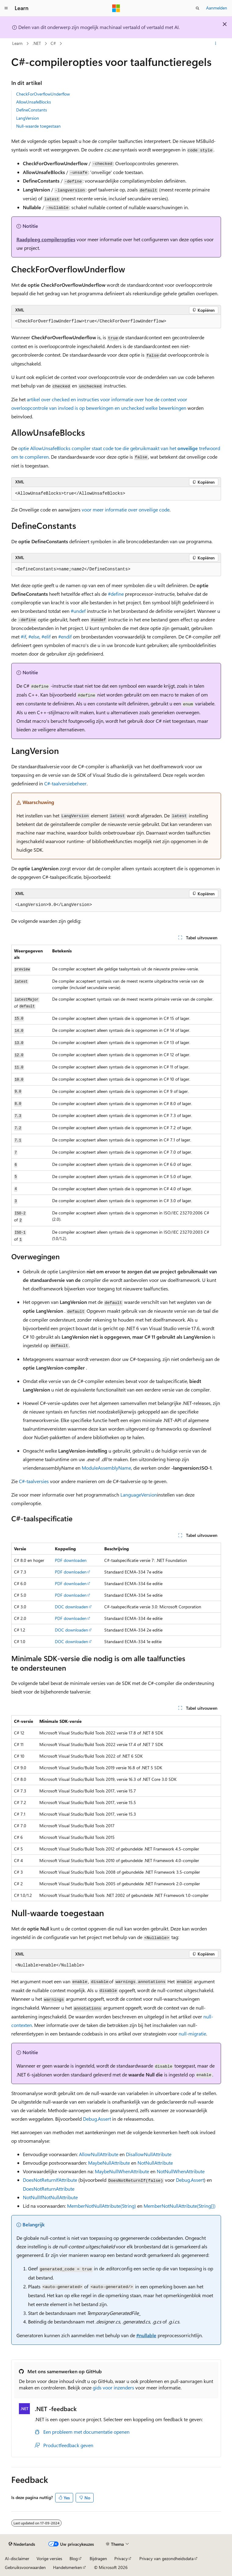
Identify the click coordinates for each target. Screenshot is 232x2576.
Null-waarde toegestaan (38, 126)
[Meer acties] (215, 44)
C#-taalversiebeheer (65, 783)
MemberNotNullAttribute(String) (101, 2206)
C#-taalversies (34, 1481)
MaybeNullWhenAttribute (122, 2171)
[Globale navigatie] (6, 8)
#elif (46, 636)
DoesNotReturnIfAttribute (50, 2180)
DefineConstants (31, 110)
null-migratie (192, 2033)
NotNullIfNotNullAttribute (50, 2197)
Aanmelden (216, 8)
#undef (78, 611)
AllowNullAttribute (98, 2154)
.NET (37, 43)
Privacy (121, 2558)
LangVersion (27, 118)
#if (23, 636)
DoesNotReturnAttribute (48, 2188)
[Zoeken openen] (197, 8)
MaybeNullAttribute (109, 2162)
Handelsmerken (67, 2567)
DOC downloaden (71, 1607)
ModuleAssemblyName (106, 1467)
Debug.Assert (97, 2119)
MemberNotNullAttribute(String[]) (180, 2206)
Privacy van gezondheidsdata (166, 2558)
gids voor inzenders (113, 2387)
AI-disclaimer (17, 2558)
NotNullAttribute (155, 2162)
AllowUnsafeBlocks (33, 102)
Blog (74, 2558)
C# (53, 43)
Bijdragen (98, 2558)
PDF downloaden (71, 1560)
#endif (65, 636)
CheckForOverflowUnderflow (43, 94)
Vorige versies (49, 2558)
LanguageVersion (138, 1494)
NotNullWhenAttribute (181, 2171)
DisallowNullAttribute (148, 2154)
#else (33, 636)
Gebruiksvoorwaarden (25, 2567)
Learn (17, 43)
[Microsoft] (116, 8)
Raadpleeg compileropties (45, 239)
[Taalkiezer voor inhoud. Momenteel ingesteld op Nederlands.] (22, 2544)
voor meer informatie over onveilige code (125, 509)
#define (116, 594)
